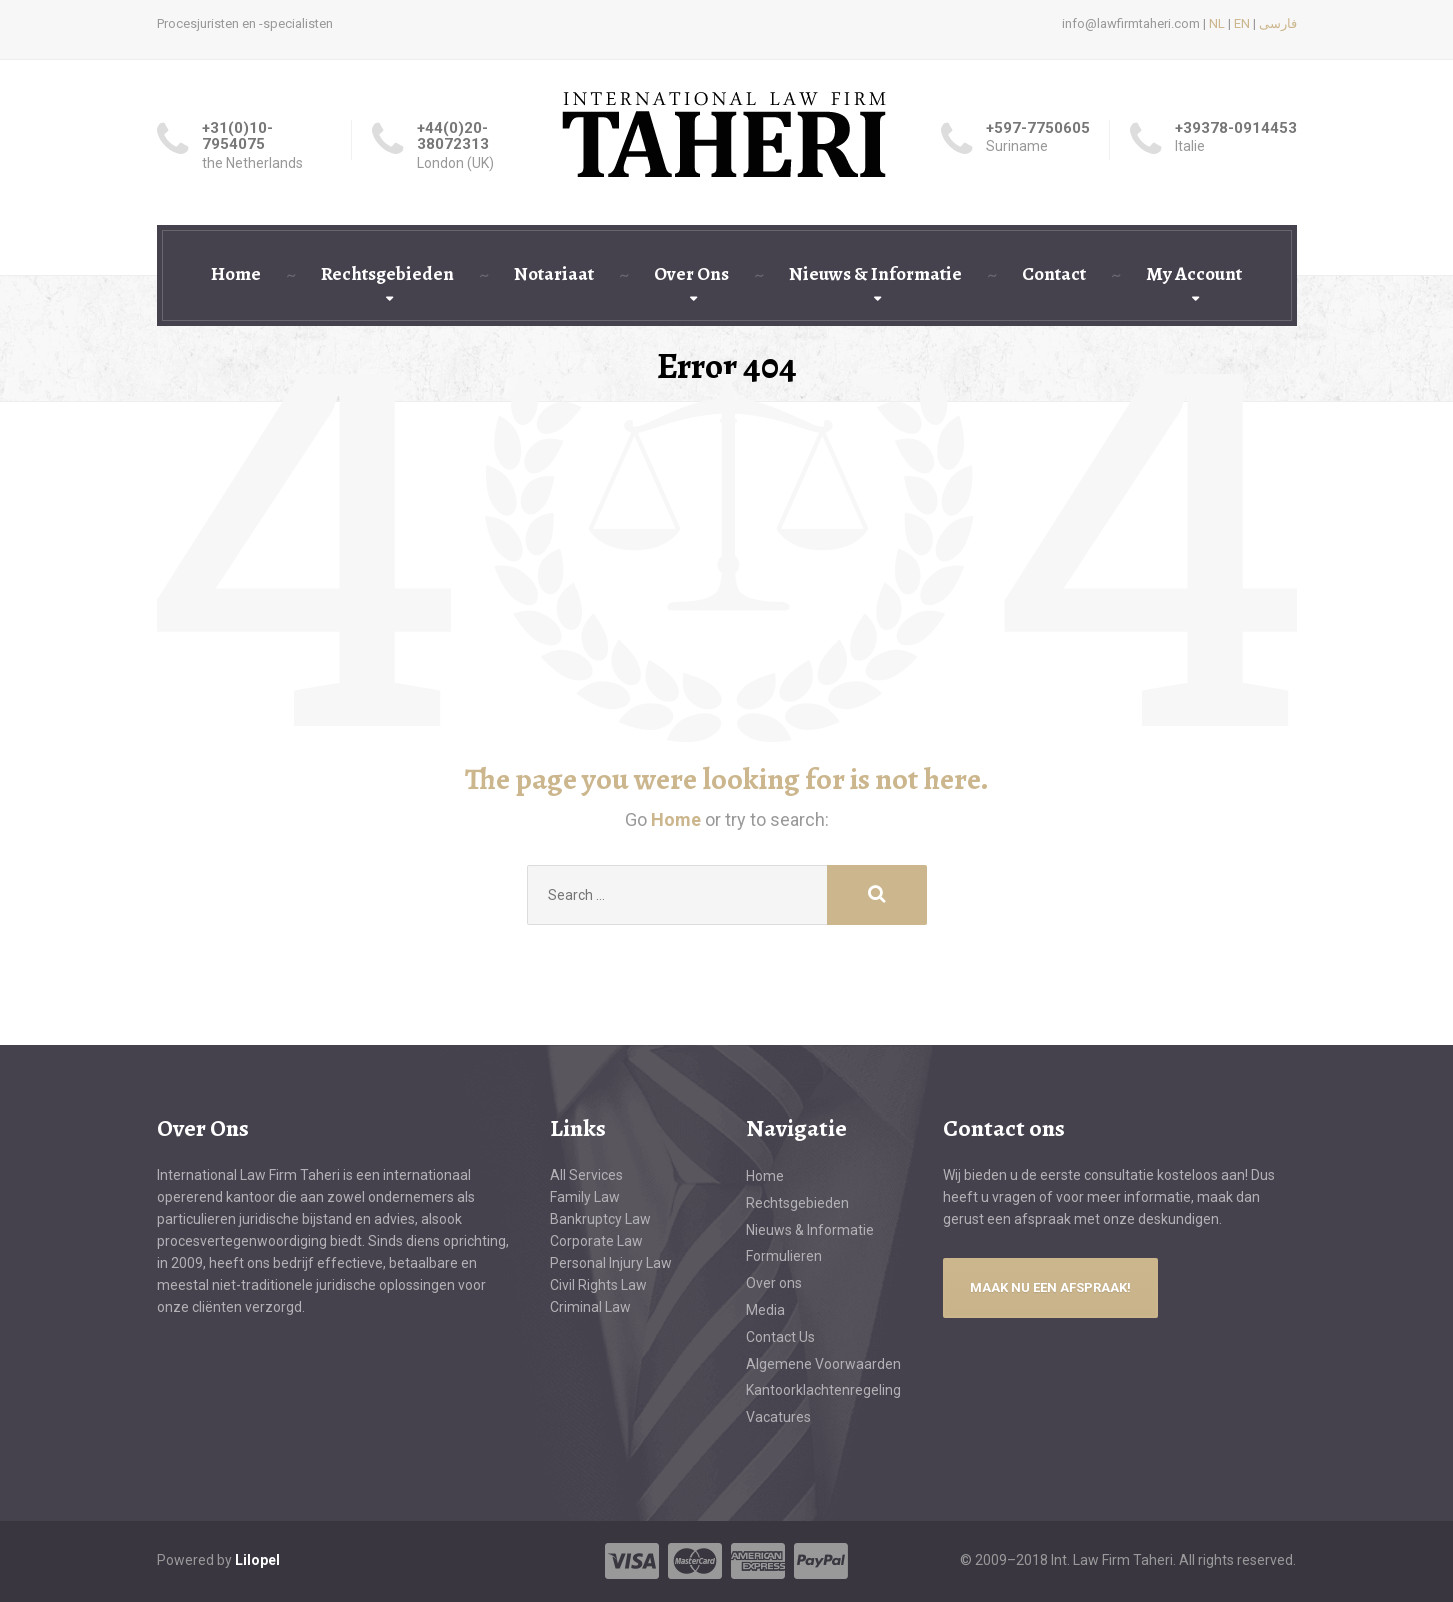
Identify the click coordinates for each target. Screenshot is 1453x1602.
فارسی (1278, 23)
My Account (1194, 274)
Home (236, 274)
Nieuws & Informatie (875, 274)
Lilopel (257, 1560)
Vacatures (778, 1417)
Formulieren (784, 1256)
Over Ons (691, 274)
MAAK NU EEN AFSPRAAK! (1050, 1287)
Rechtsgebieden (387, 274)
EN (1242, 23)
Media (765, 1310)
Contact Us (780, 1337)
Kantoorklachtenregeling (823, 1390)
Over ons (774, 1283)
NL (1217, 23)
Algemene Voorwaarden (823, 1364)
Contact (1054, 274)
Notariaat (554, 274)
